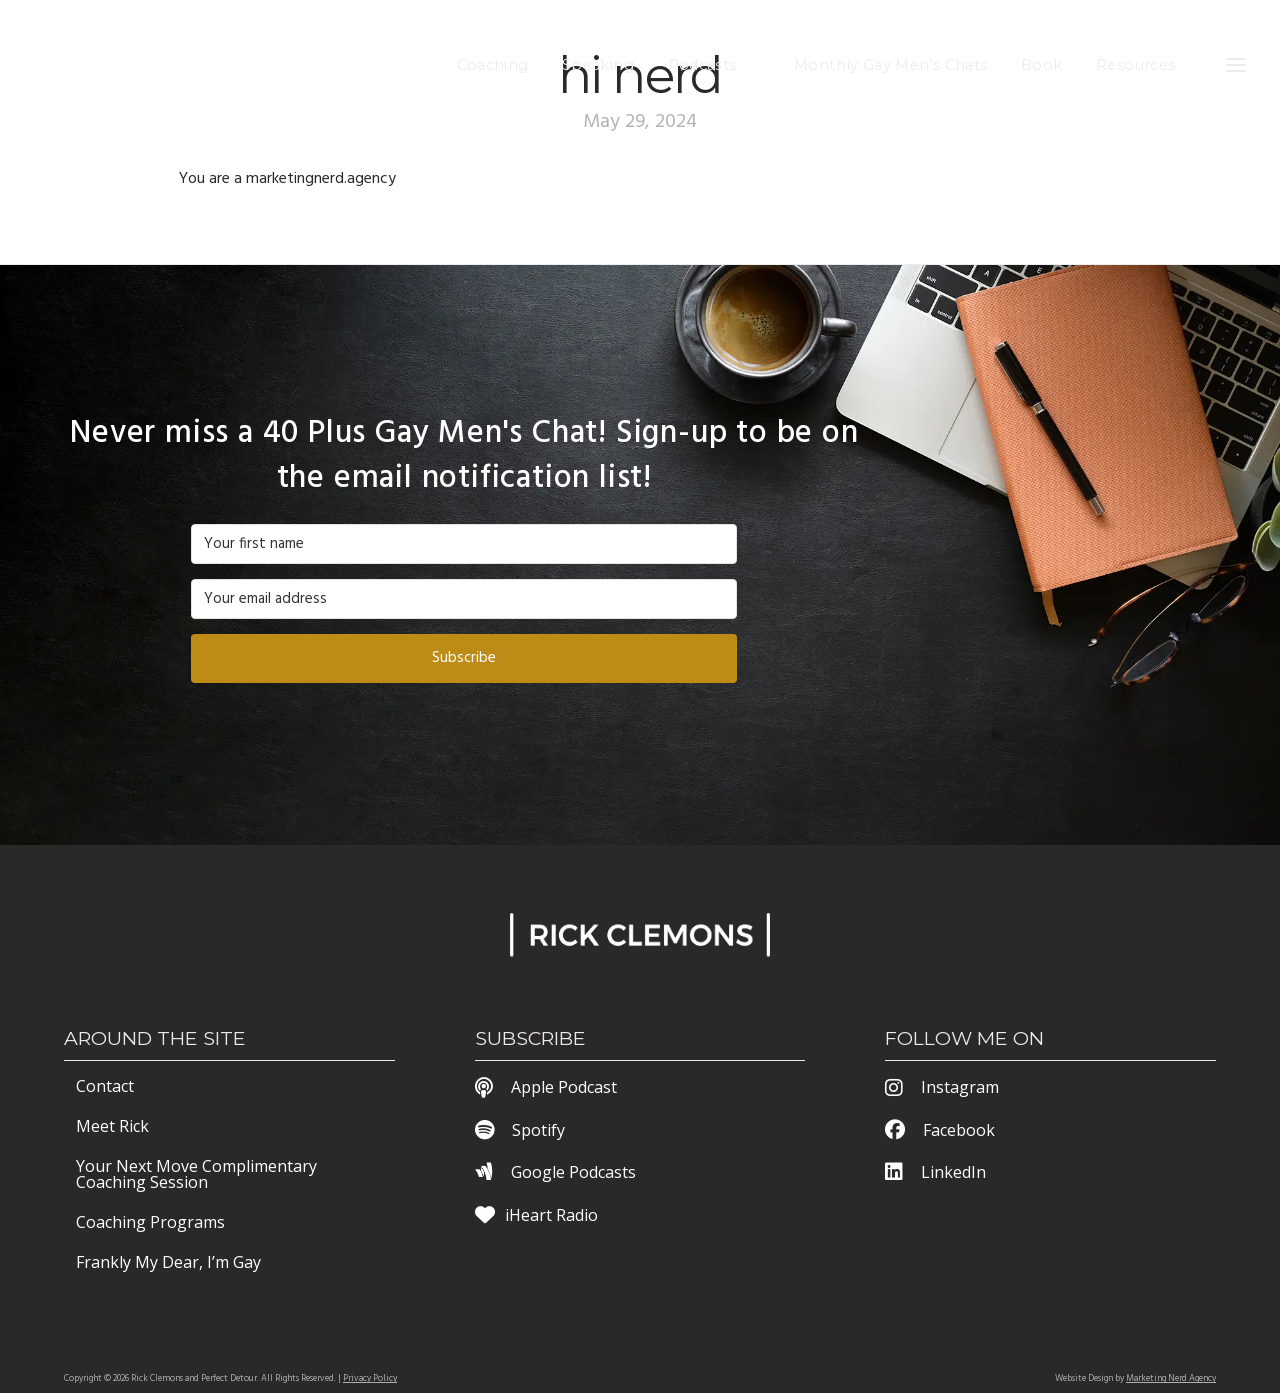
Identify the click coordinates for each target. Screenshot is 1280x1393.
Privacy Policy (370, 1379)
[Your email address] (464, 599)
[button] (1236, 65)
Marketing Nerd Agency (1171, 1379)
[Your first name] (464, 544)
